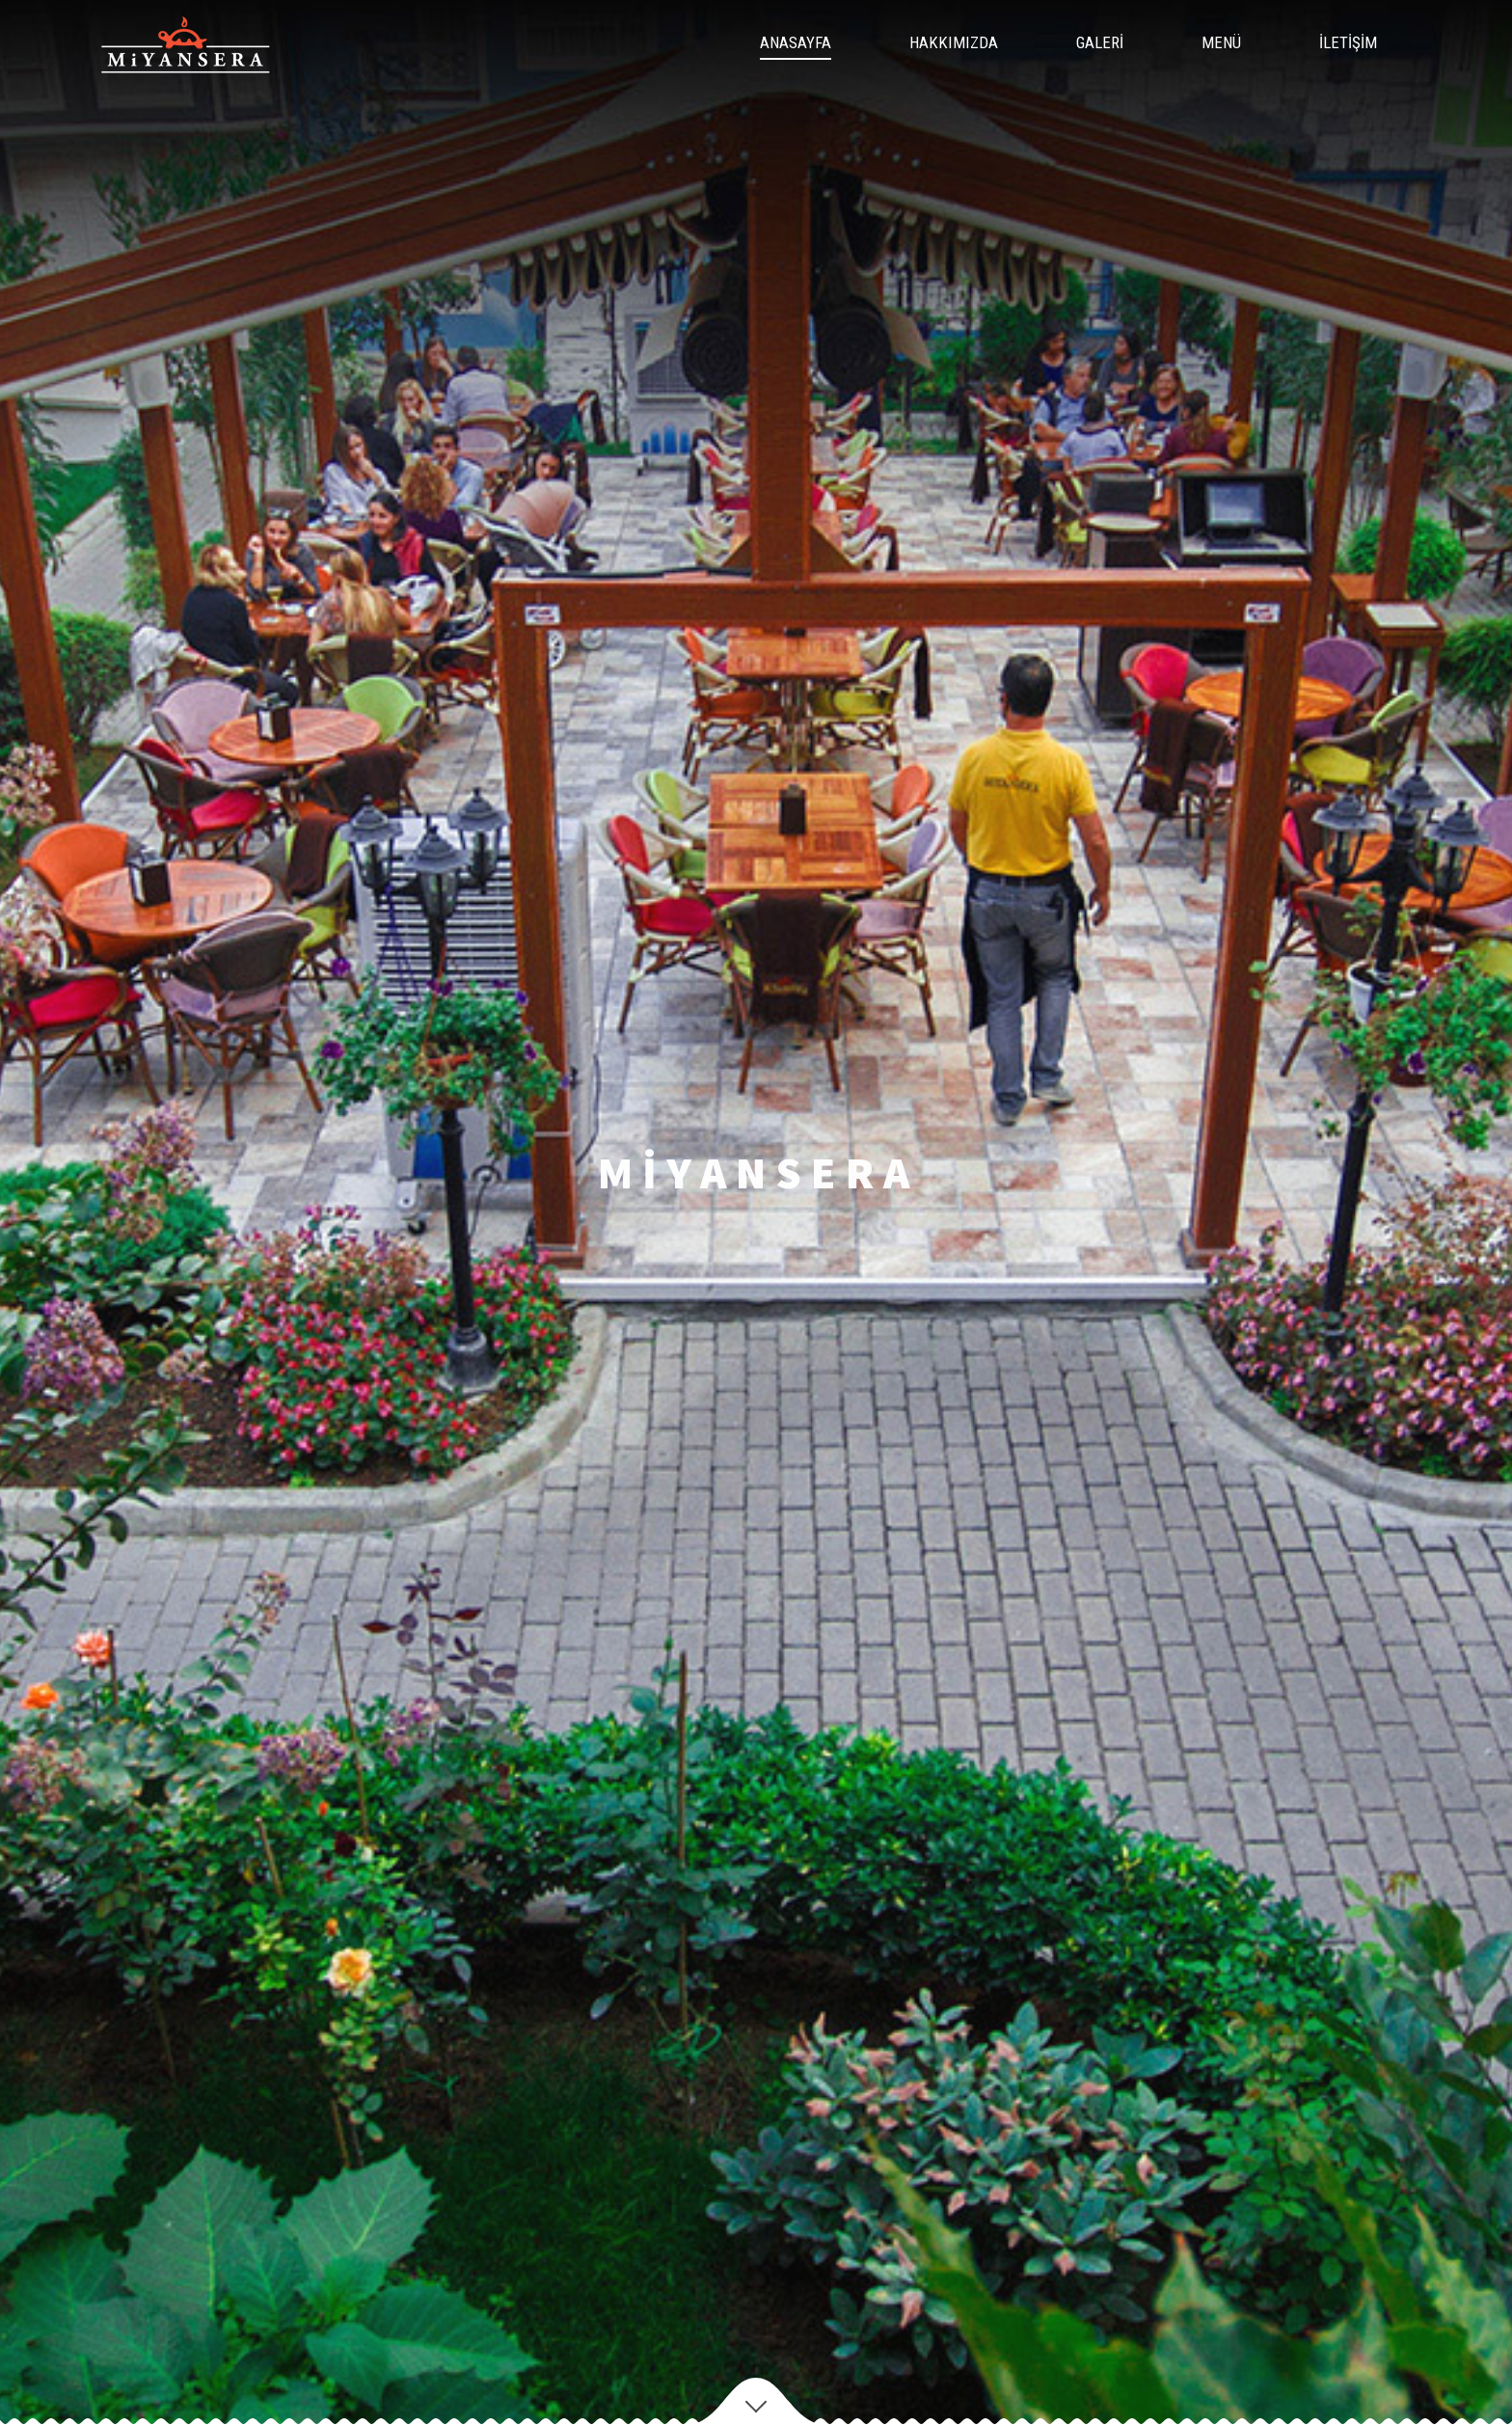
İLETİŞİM (1348, 42)
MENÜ (1221, 42)
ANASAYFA (795, 42)
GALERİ (1099, 42)
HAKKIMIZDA (953, 42)
